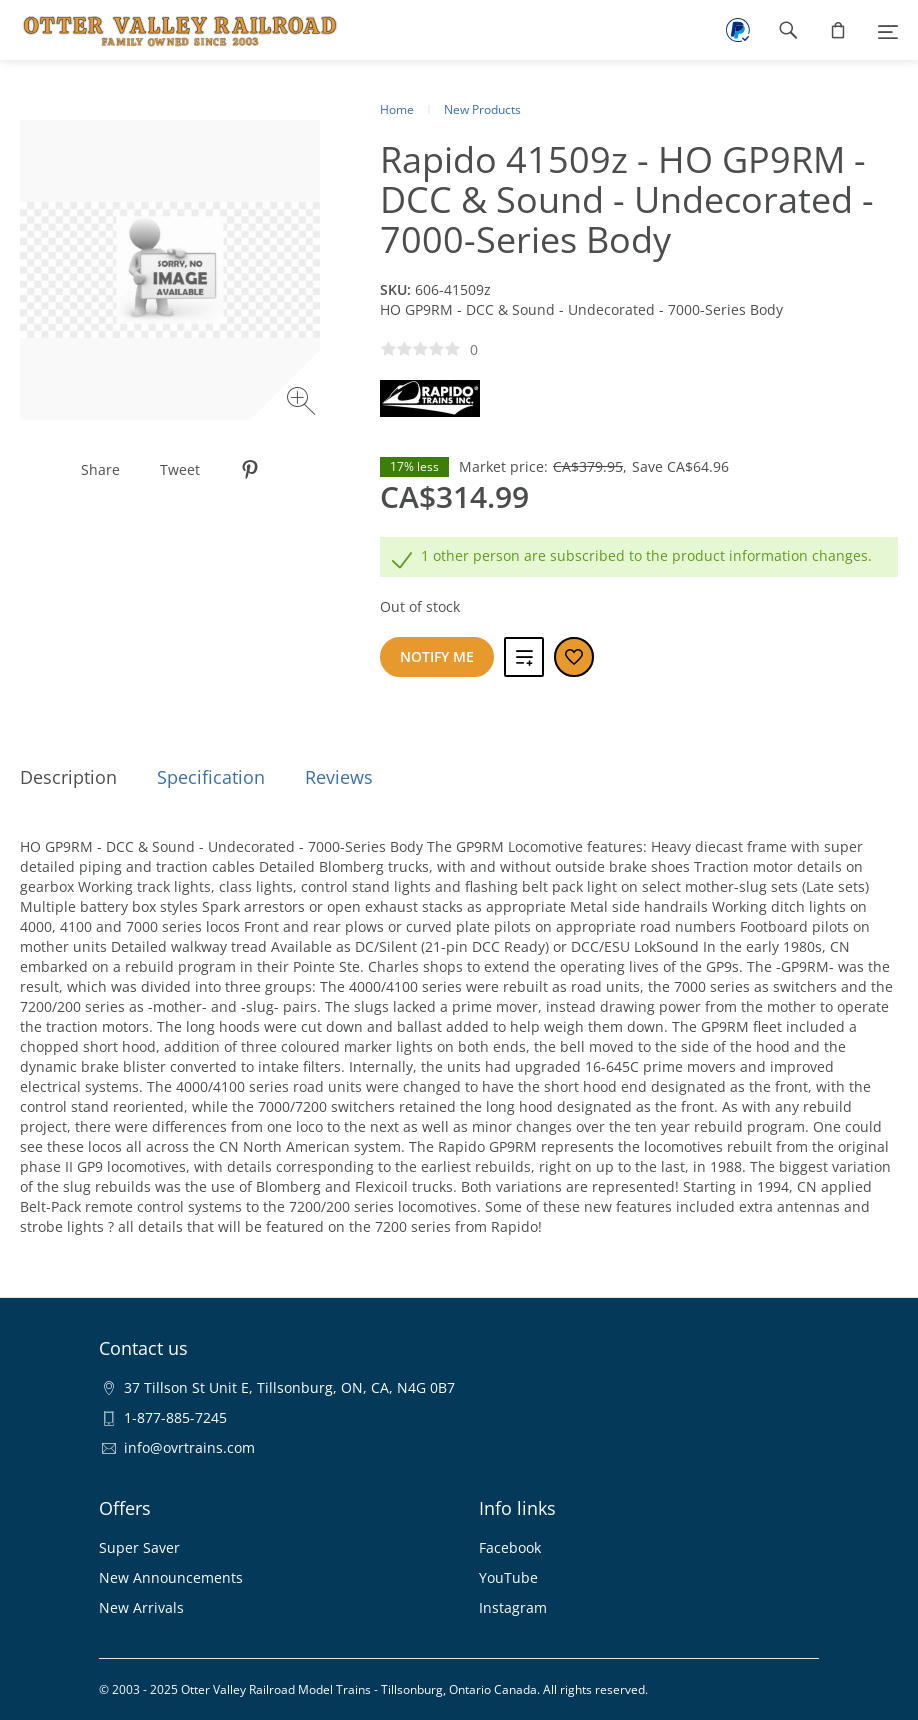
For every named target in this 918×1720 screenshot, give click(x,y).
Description (68, 777)
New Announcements (171, 1577)
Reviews (339, 777)
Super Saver (139, 1547)
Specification (211, 777)
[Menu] (888, 30)
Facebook (510, 1547)
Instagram (513, 1607)
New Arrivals (141, 1607)
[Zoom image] (303, 403)
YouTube (508, 1577)
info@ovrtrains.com (189, 1447)
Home (397, 109)
